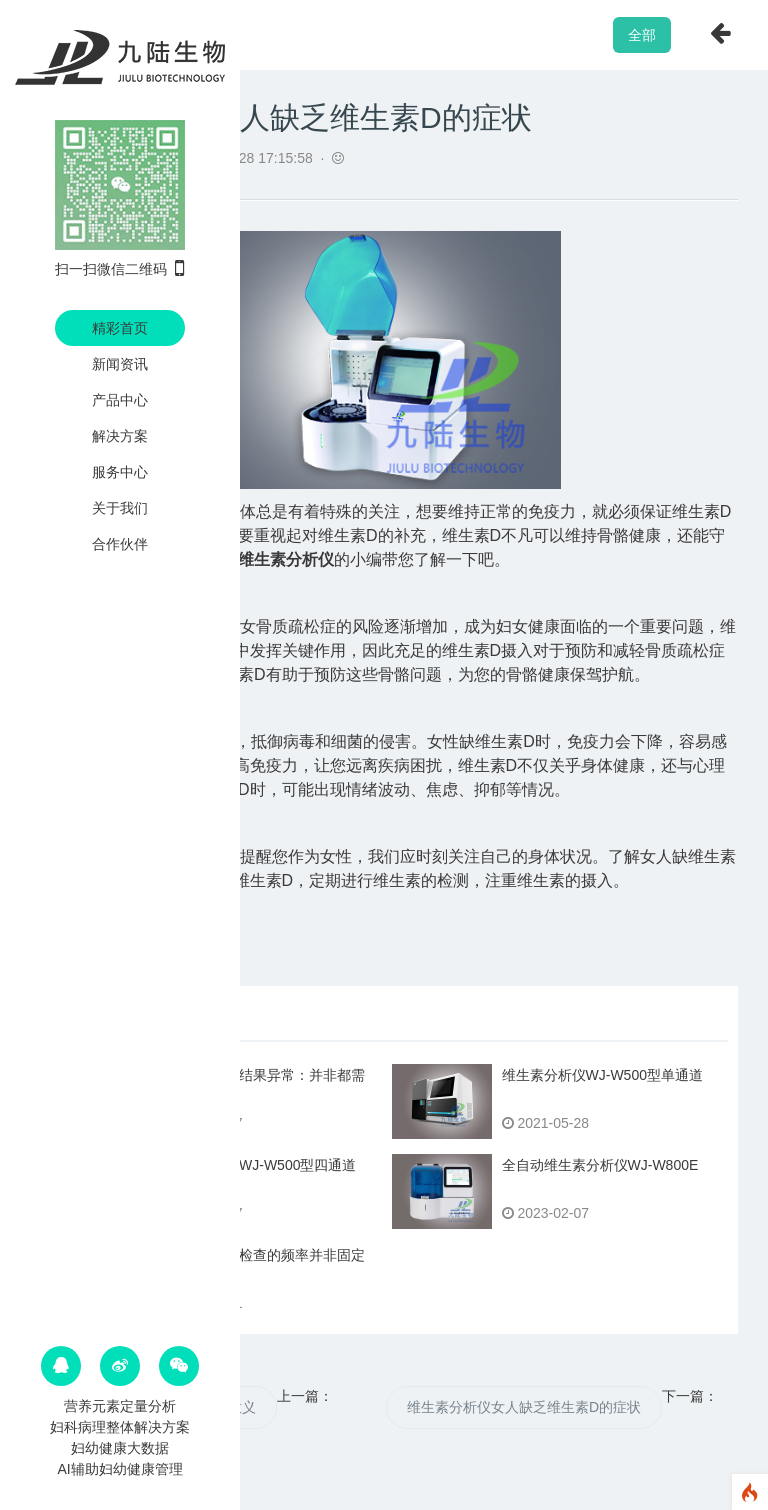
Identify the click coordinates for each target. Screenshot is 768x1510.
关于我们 (120, 508)
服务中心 (120, 472)
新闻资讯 (120, 364)
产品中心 (120, 400)
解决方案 (120, 436)
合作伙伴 (120, 544)
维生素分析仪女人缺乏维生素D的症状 (524, 1407)
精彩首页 (120, 328)
